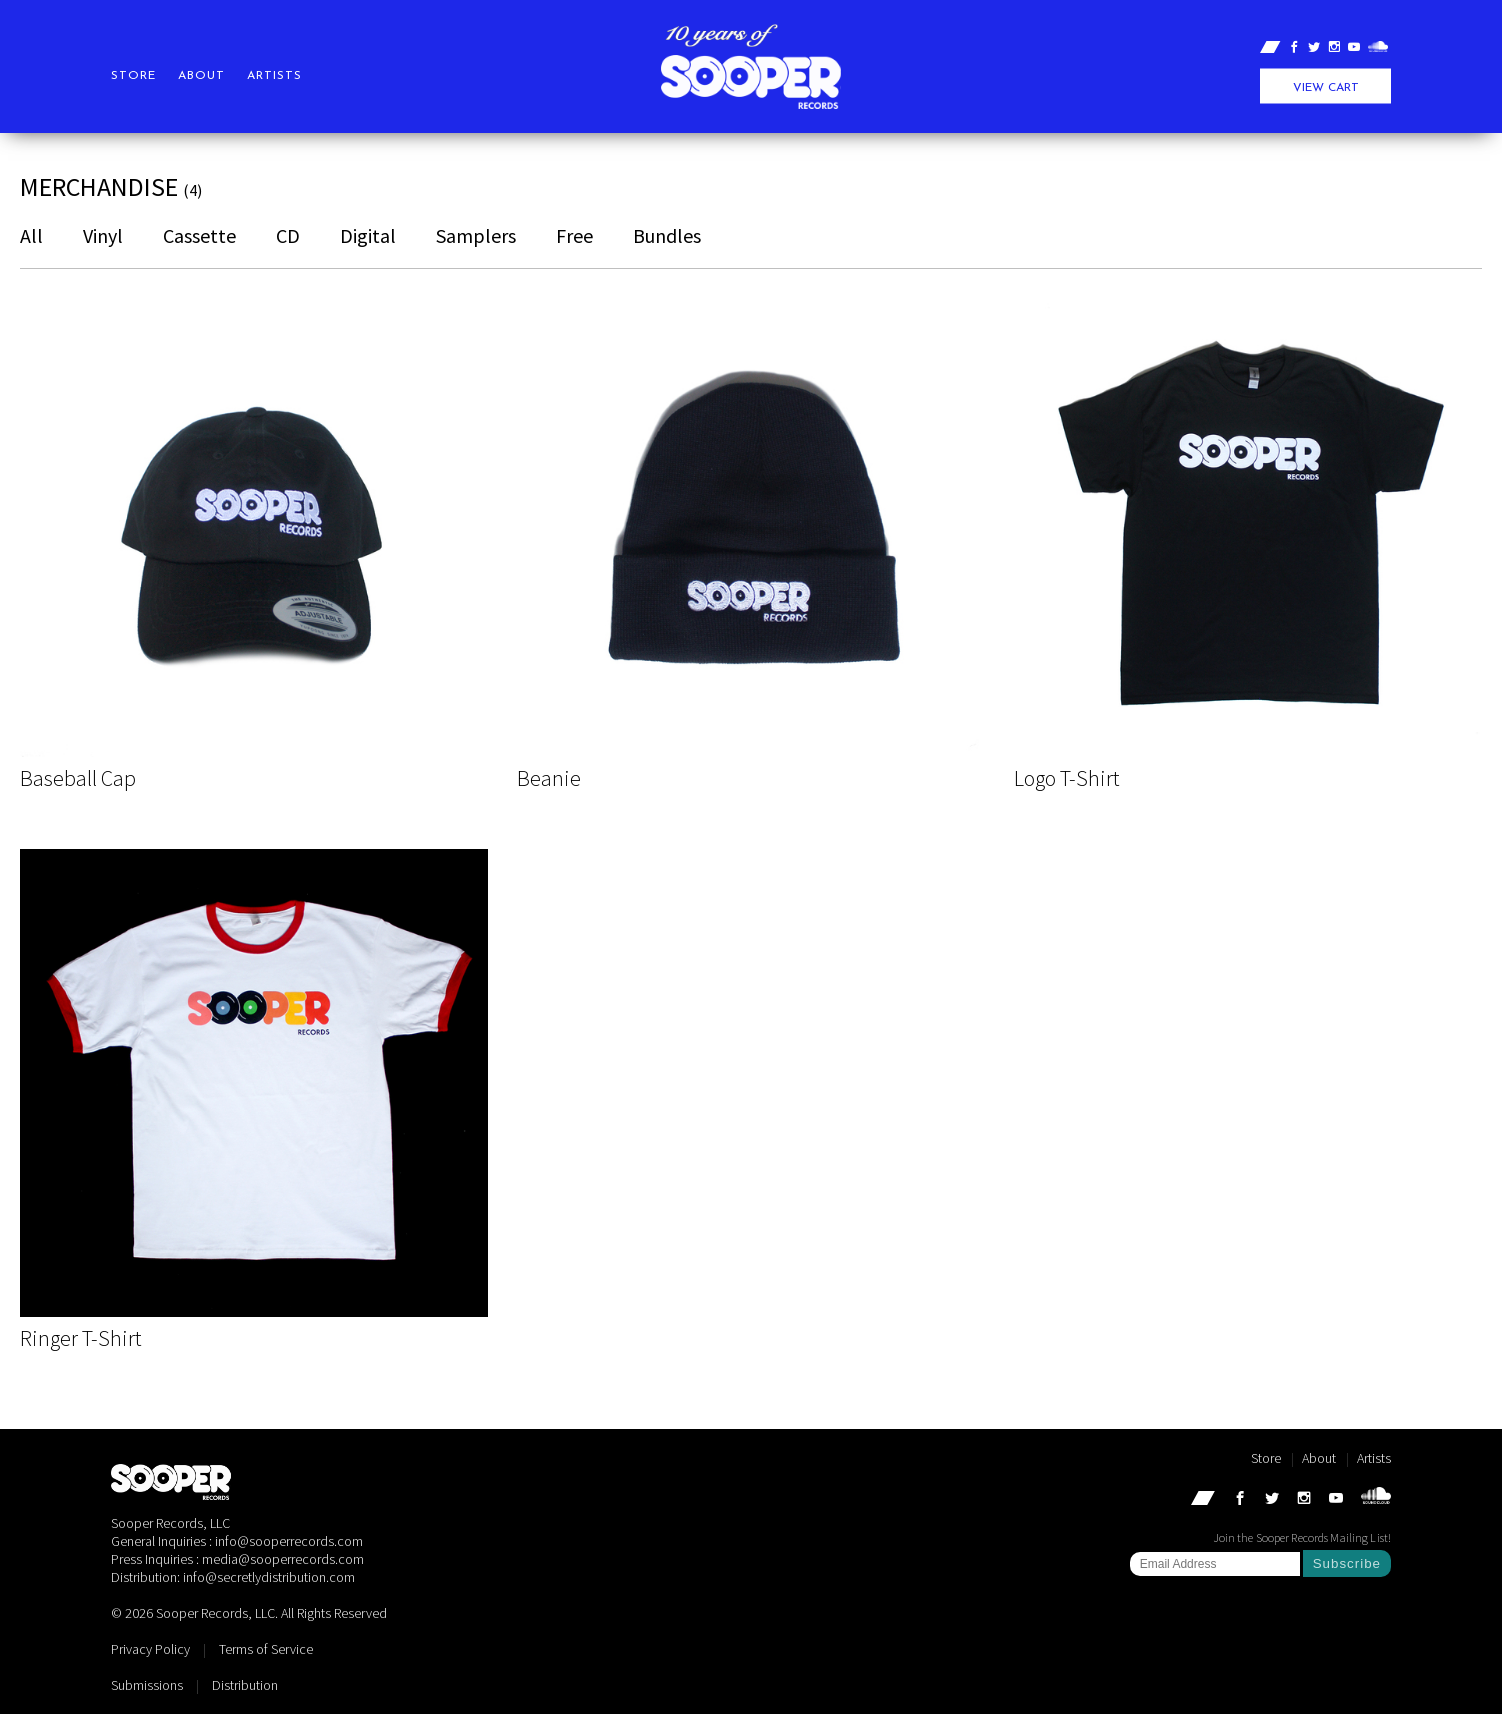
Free (574, 235)
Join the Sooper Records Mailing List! (1302, 1537)
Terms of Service (266, 1649)
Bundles (667, 235)
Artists (274, 76)
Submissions (147, 1685)
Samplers (476, 235)
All (31, 235)
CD (288, 235)
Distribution (245, 1685)
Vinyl (103, 235)
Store (133, 76)
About (201, 76)
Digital (368, 235)
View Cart (1326, 88)
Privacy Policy (150, 1649)
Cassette (199, 235)
